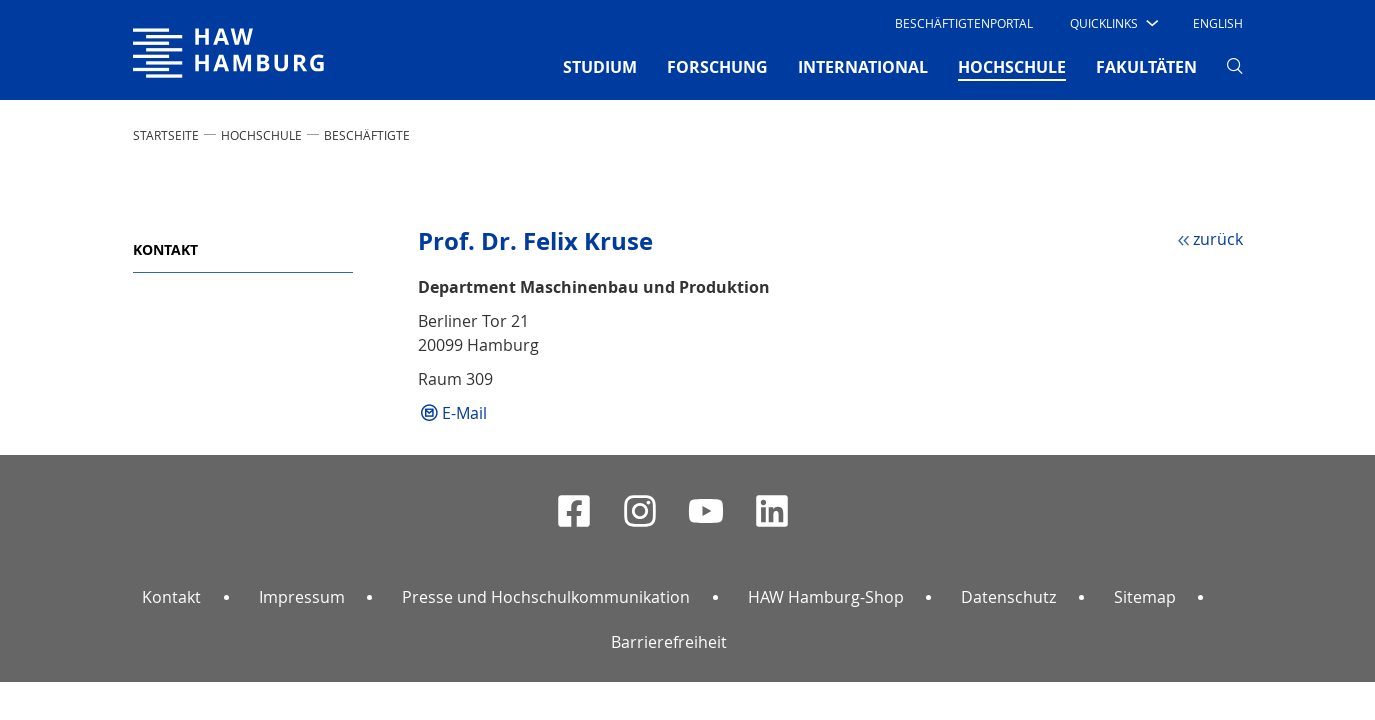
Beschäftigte (367, 135)
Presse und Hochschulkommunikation (546, 597)
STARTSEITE (166, 135)
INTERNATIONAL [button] (863, 67)
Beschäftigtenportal (964, 23)
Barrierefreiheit (669, 642)
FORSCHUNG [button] (717, 67)
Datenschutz (1008, 597)
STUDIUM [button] (600, 67)
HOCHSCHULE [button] (1012, 66)
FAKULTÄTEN (1146, 67)
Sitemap (1145, 597)
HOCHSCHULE (261, 135)
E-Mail (464, 413)
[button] (1112, 23)
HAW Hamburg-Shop (826, 597)
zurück (1218, 239)
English (1218, 23)
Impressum (302, 597)
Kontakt (165, 249)
